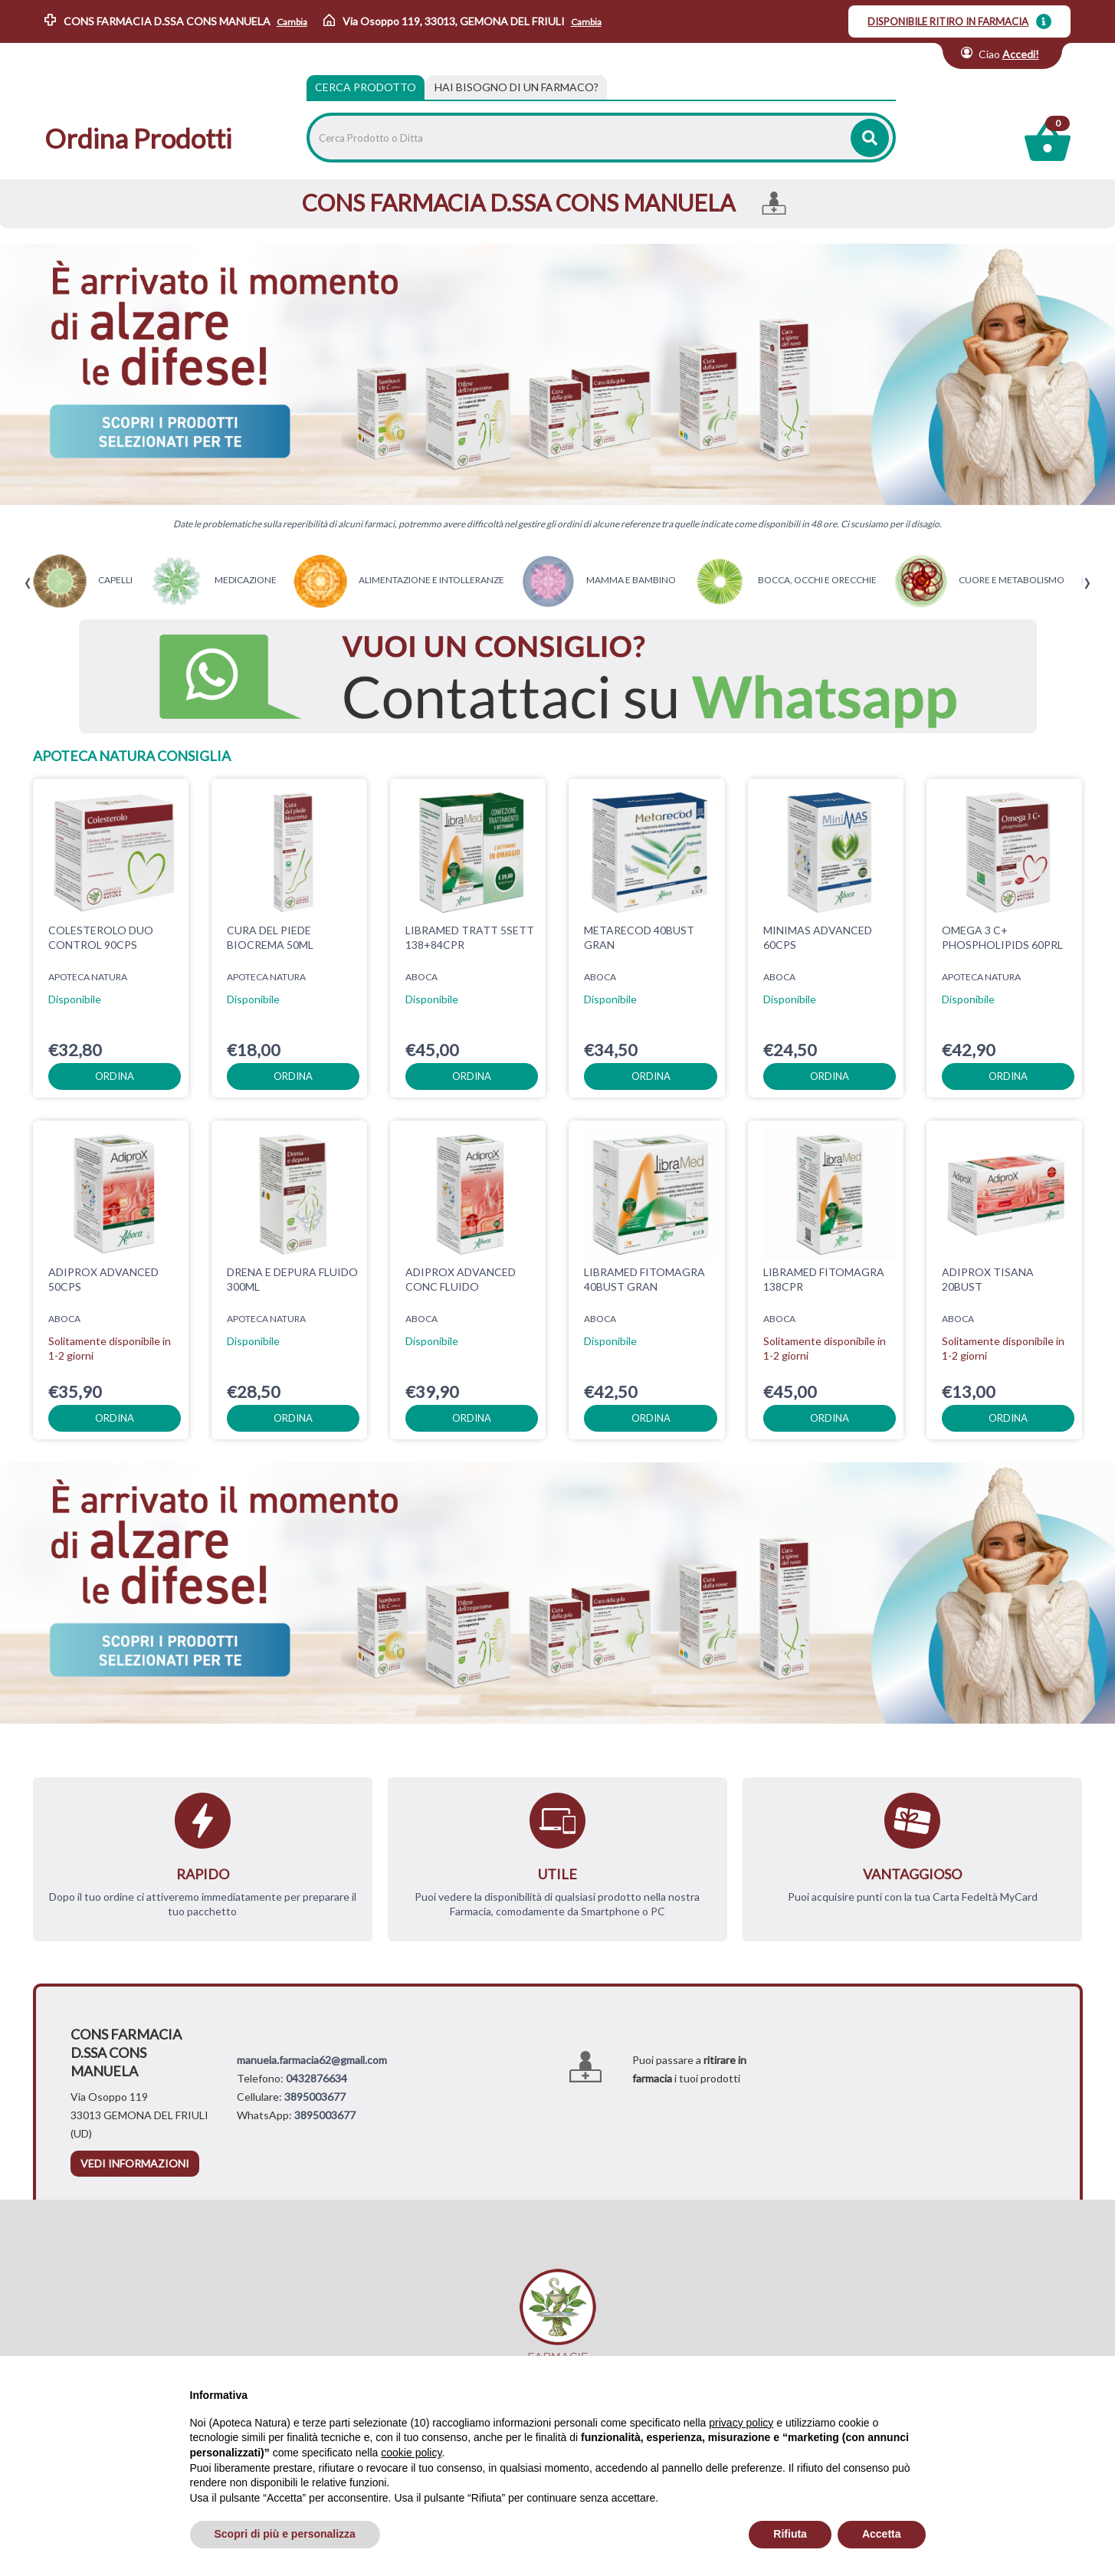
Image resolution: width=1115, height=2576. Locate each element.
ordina (114, 1076)
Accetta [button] (881, 2534)
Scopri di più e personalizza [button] (285, 2534)
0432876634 (316, 2078)
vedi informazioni (134, 2163)
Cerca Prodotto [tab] (365, 87)
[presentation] (28, 583)
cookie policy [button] (411, 2452)
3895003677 (315, 2096)
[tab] (516, 87)
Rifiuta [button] (790, 2534)
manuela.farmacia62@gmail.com (312, 2059)
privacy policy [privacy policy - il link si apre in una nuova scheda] (741, 2423)
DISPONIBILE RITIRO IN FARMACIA (947, 21)
